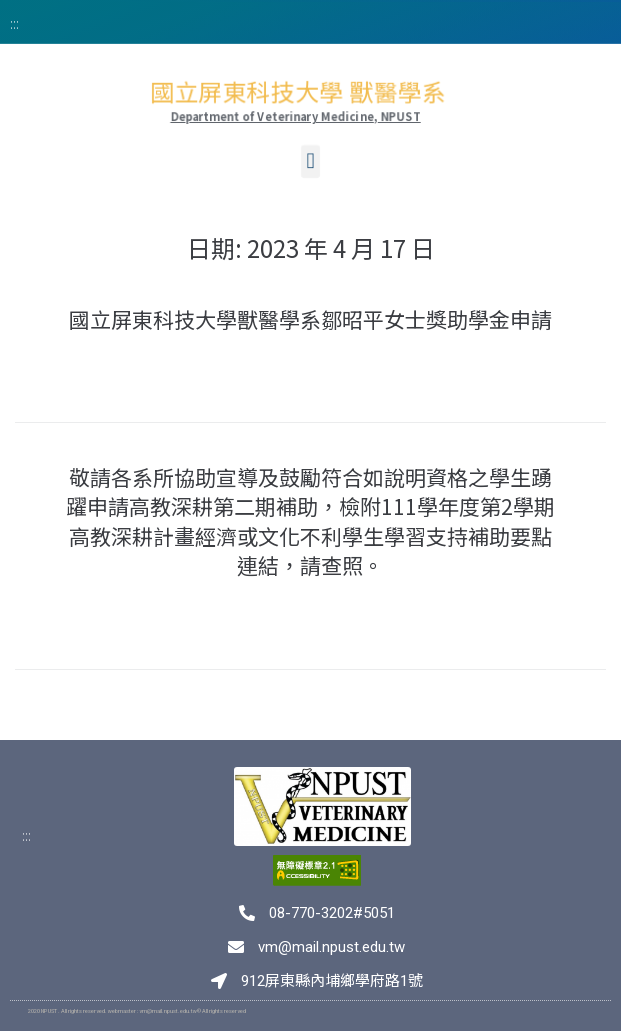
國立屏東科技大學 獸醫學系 (298, 93)
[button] (310, 168)
